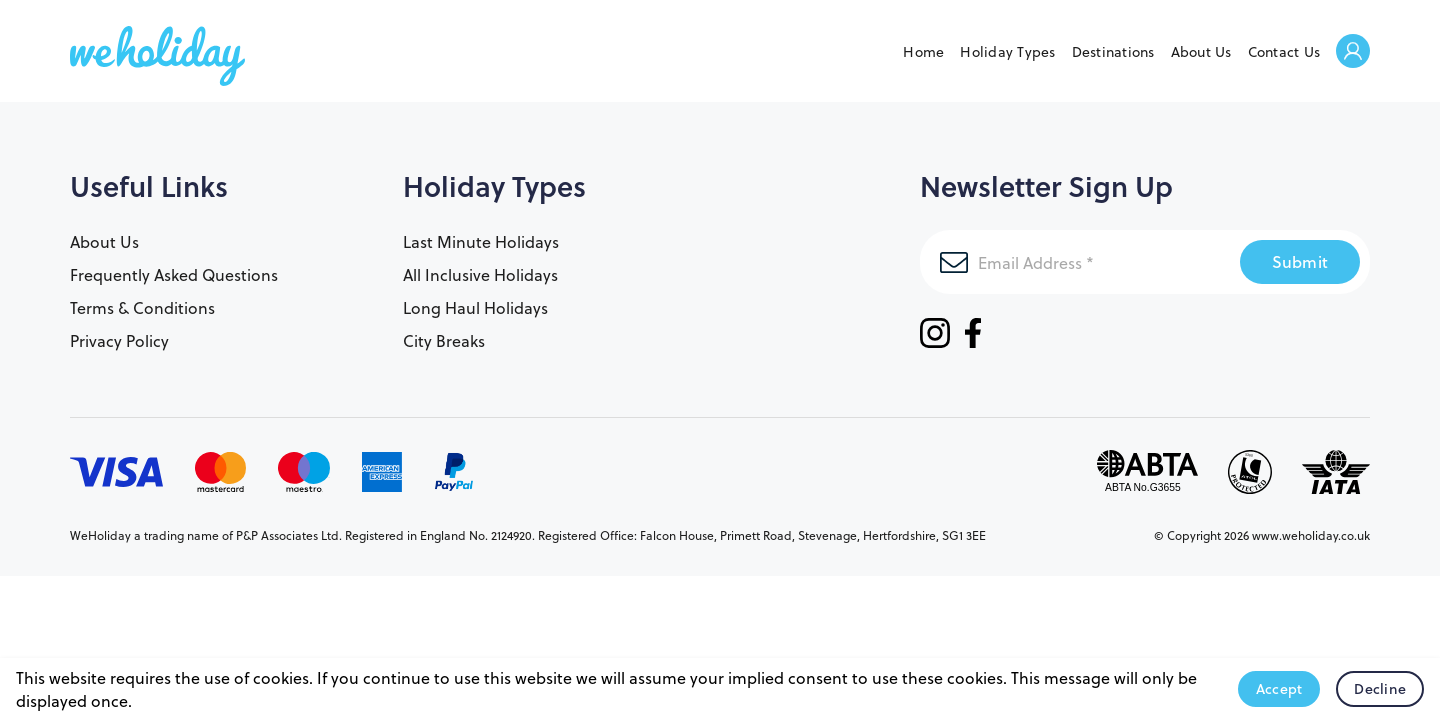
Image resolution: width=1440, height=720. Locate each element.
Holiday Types (1007, 51)
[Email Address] (1080, 262)
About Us (1201, 51)
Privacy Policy (119, 340)
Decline (1380, 689)
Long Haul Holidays (475, 307)
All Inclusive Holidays (480, 274)
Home (923, 51)
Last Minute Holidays (481, 241)
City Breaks (444, 340)
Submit (1300, 261)
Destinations (1113, 51)
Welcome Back (1353, 52)
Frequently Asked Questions (174, 274)
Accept (1279, 689)
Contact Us (1284, 51)
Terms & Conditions (142, 307)
